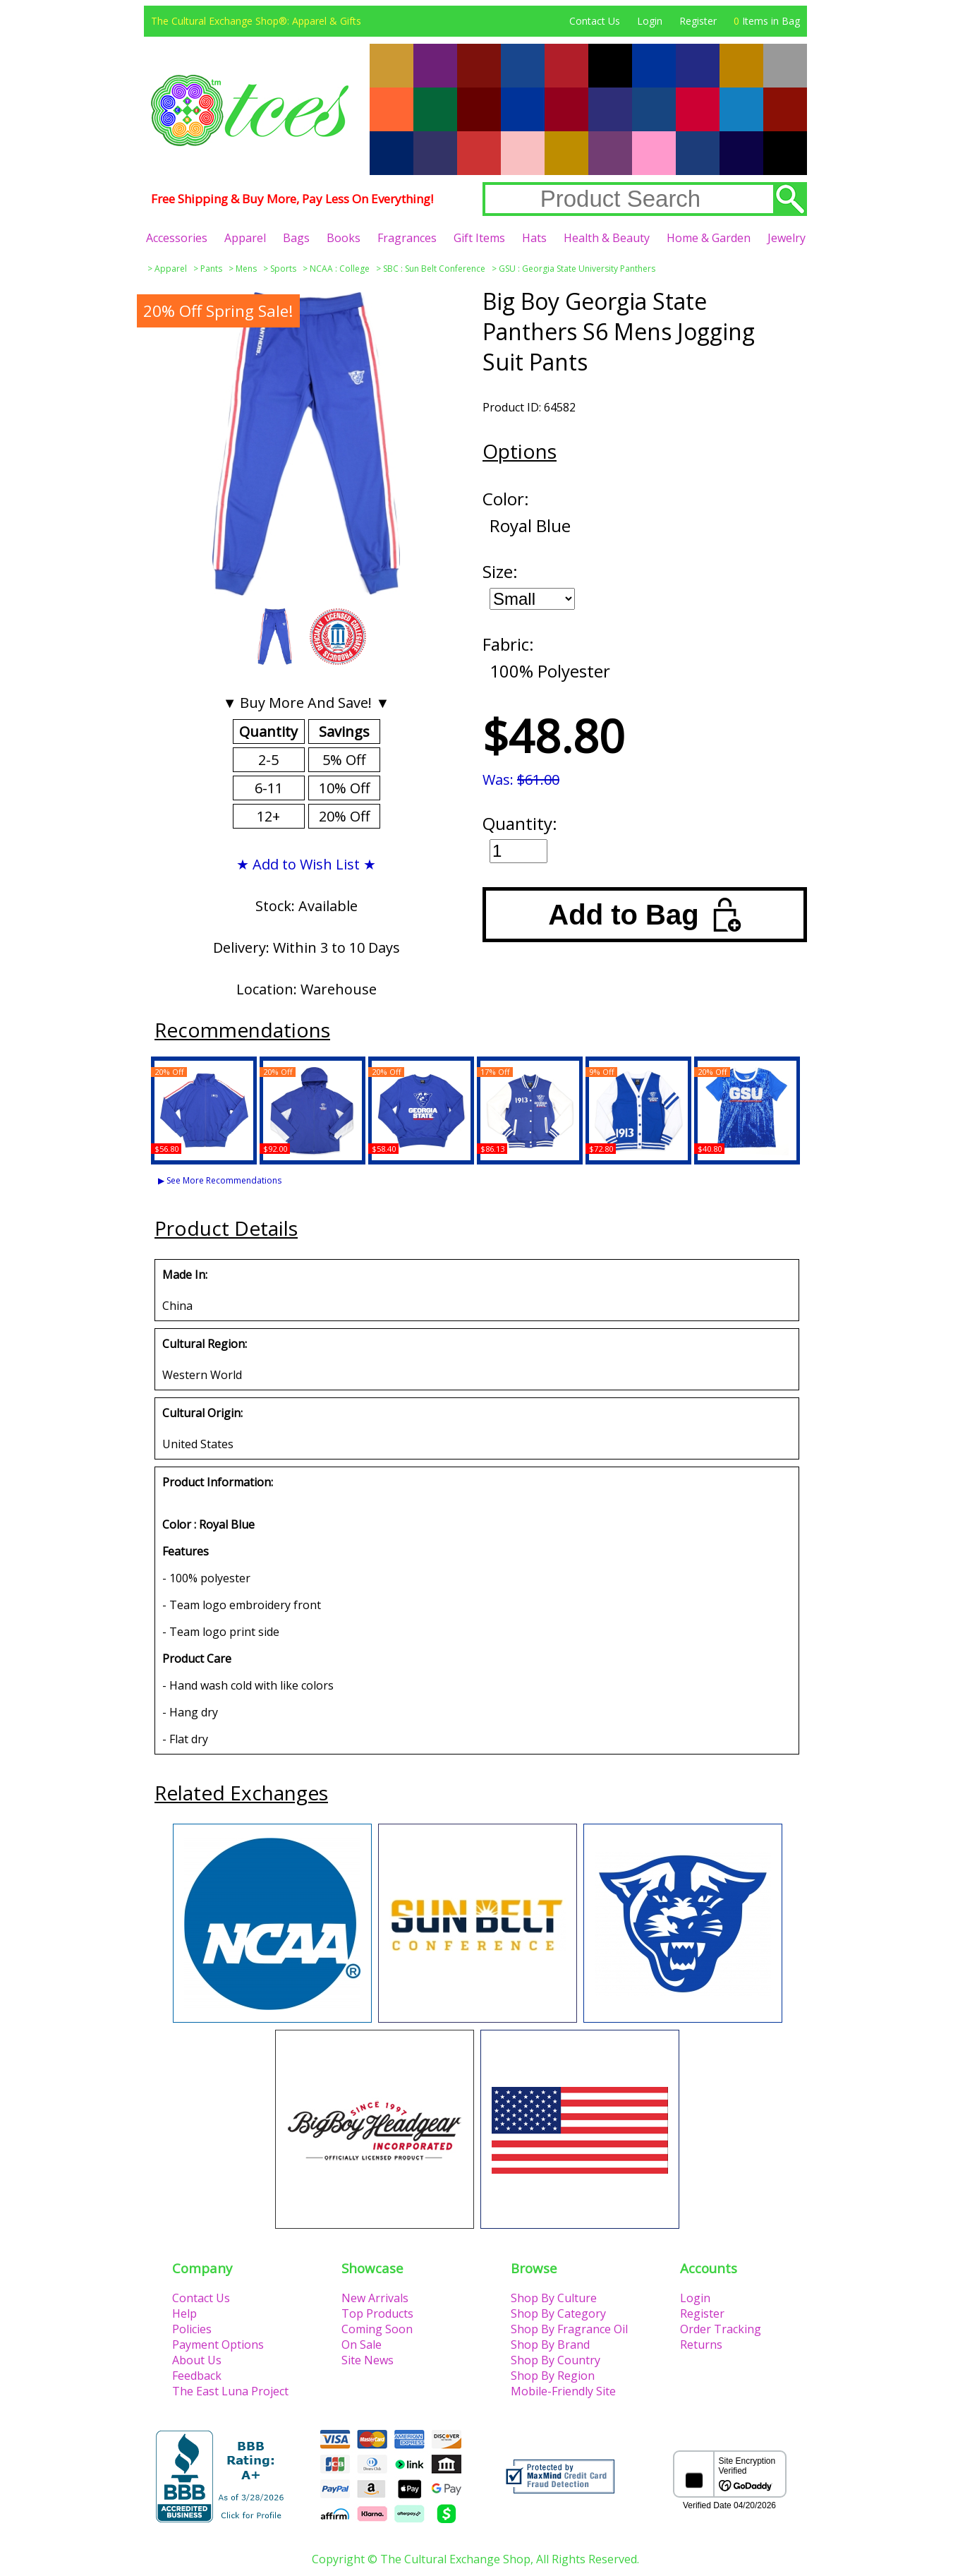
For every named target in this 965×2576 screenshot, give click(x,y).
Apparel (245, 238)
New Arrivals (374, 2298)
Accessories (176, 238)
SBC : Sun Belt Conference (434, 269)
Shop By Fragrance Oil (569, 2329)
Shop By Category (558, 2313)
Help (184, 2313)
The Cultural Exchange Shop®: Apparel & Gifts (256, 21)
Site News (367, 2360)
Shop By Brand (550, 2344)
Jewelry (786, 238)
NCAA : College (340, 269)
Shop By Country (555, 2360)
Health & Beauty (607, 238)
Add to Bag (644, 915)
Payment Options (218, 2344)
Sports (283, 269)
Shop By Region (553, 2375)
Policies (192, 2329)
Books (343, 238)
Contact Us (594, 21)
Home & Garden (709, 238)
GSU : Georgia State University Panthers (577, 269)
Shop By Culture (554, 2298)
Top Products (377, 2313)
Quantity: (519, 823)
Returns (701, 2344)
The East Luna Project (230, 2391)
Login (649, 21)
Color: (505, 498)
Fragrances (407, 238)
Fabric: (508, 644)
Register (698, 21)
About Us (196, 2360)
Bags (296, 238)
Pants (211, 269)
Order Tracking (720, 2329)
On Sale (361, 2344)
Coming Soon (377, 2329)
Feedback (196, 2375)
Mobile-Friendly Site (563, 2391)
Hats (534, 238)
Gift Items (479, 238)
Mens (246, 269)
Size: (500, 571)
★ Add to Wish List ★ (306, 864)
